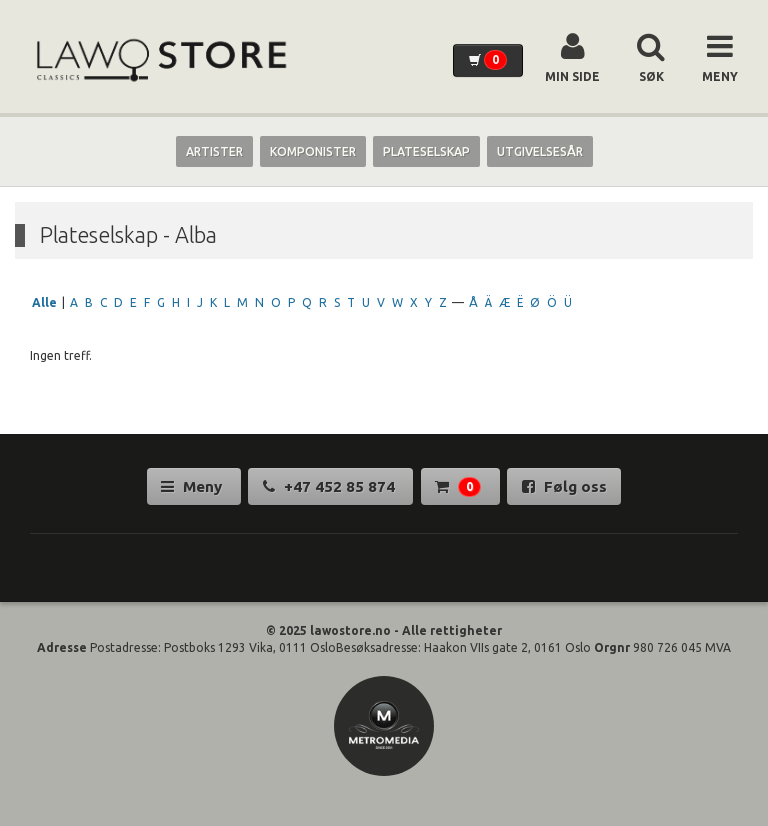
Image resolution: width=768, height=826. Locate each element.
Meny (193, 486)
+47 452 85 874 (331, 486)
